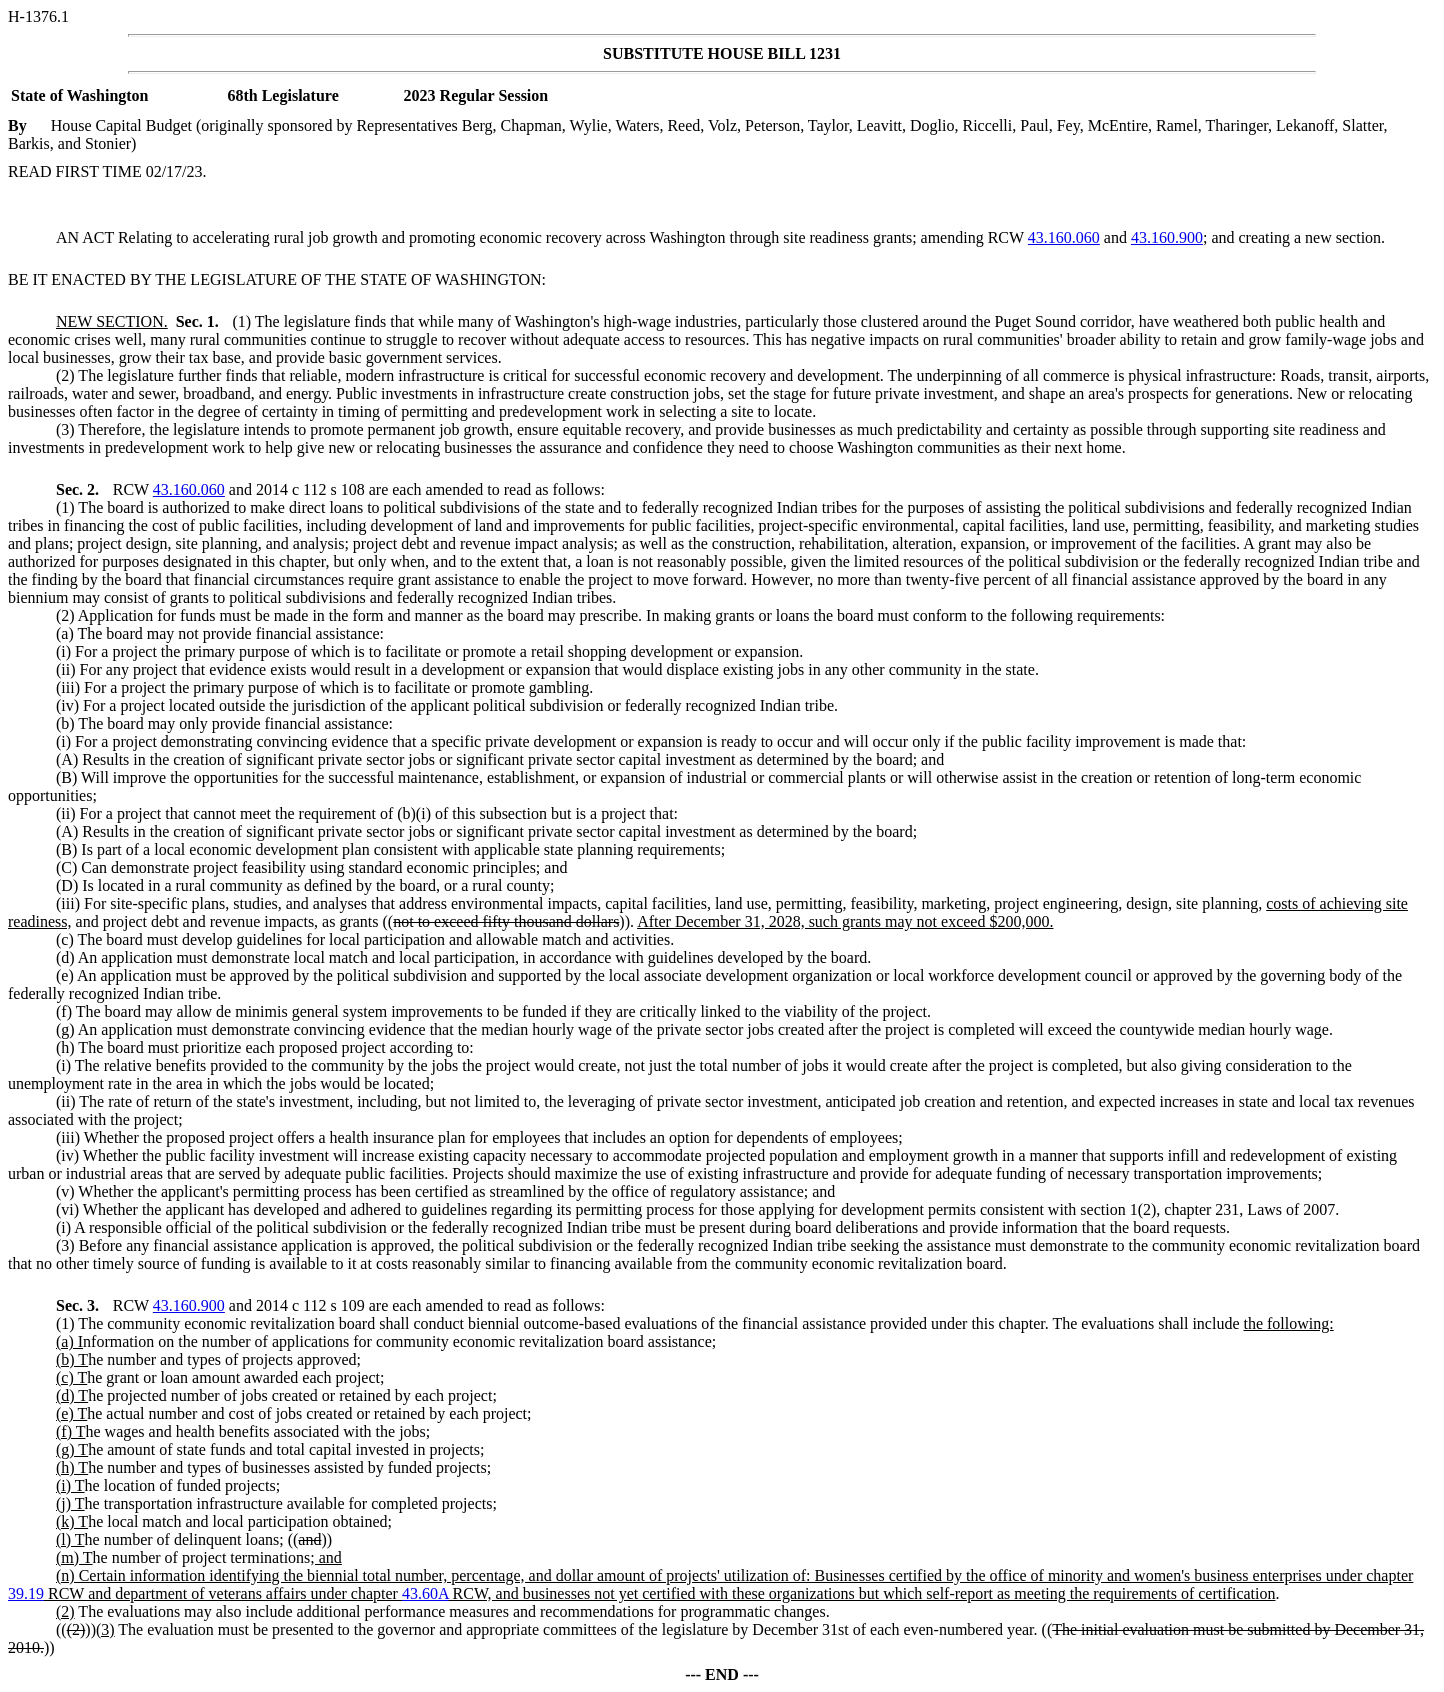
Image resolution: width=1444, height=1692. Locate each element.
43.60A (425, 1593)
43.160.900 (1167, 237)
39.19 (26, 1593)
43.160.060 (1064, 237)
